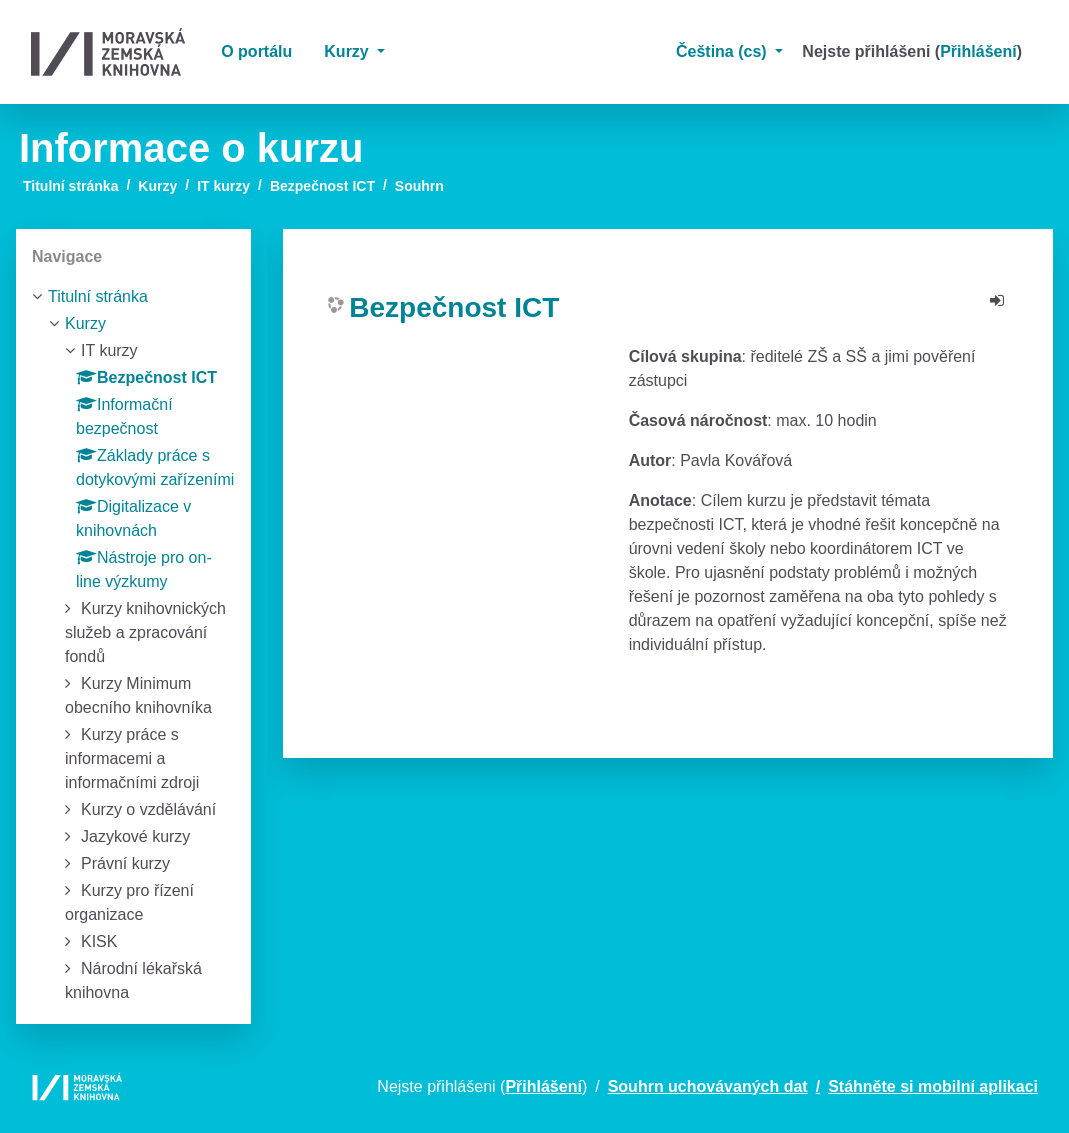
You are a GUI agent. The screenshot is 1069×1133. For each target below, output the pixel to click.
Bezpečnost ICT (322, 186)
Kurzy (348, 51)
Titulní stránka (70, 186)
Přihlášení (978, 51)
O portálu (256, 51)
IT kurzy (223, 186)
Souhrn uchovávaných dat (708, 1086)
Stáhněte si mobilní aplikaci (933, 1086)
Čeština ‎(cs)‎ (723, 51)
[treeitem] (133, 297)
